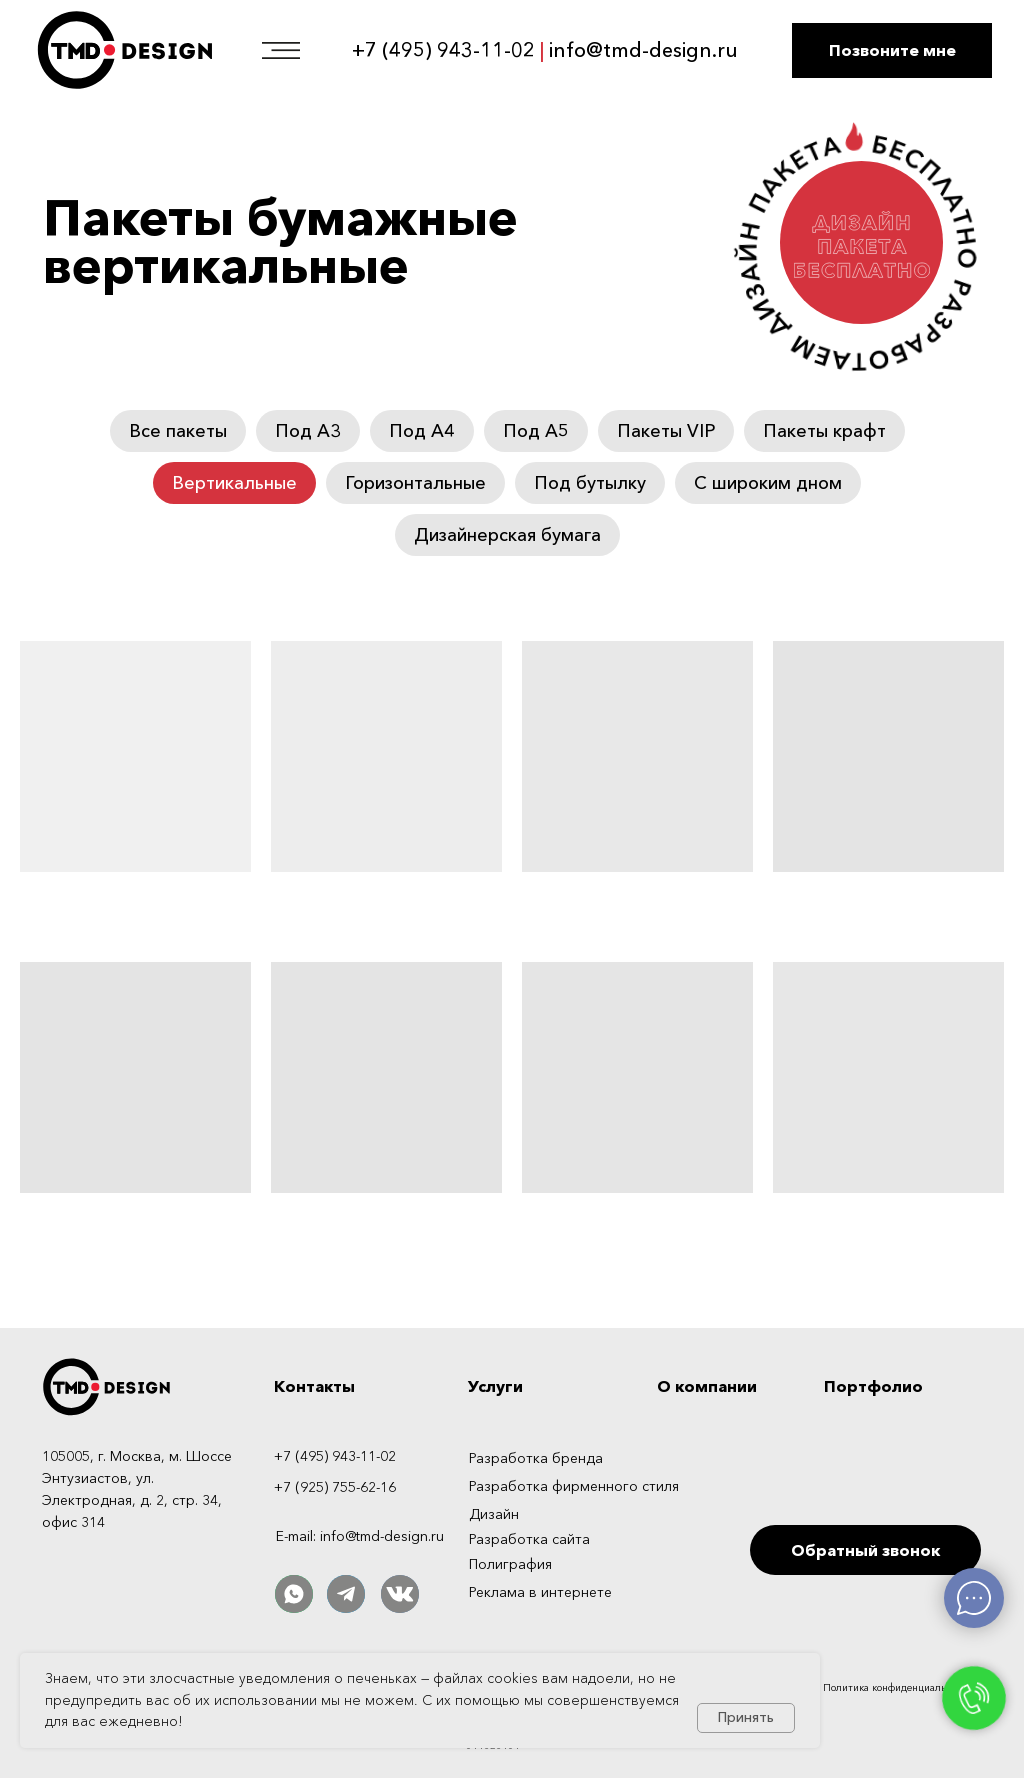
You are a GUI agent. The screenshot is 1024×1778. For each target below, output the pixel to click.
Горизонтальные (415, 483)
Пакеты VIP (666, 431)
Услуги (495, 1386)
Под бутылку (590, 483)
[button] (892, 50)
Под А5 (536, 431)
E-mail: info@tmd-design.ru (360, 1536)
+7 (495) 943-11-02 (443, 50)
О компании (707, 1386)
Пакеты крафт (824, 431)
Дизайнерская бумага (507, 535)
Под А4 (422, 431)
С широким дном (768, 483)
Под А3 (308, 431)
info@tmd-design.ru (643, 50)
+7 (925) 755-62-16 (335, 1487)
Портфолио (873, 1386)
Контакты (314, 1386)
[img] (882, 1729)
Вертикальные (234, 483)
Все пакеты (178, 431)
